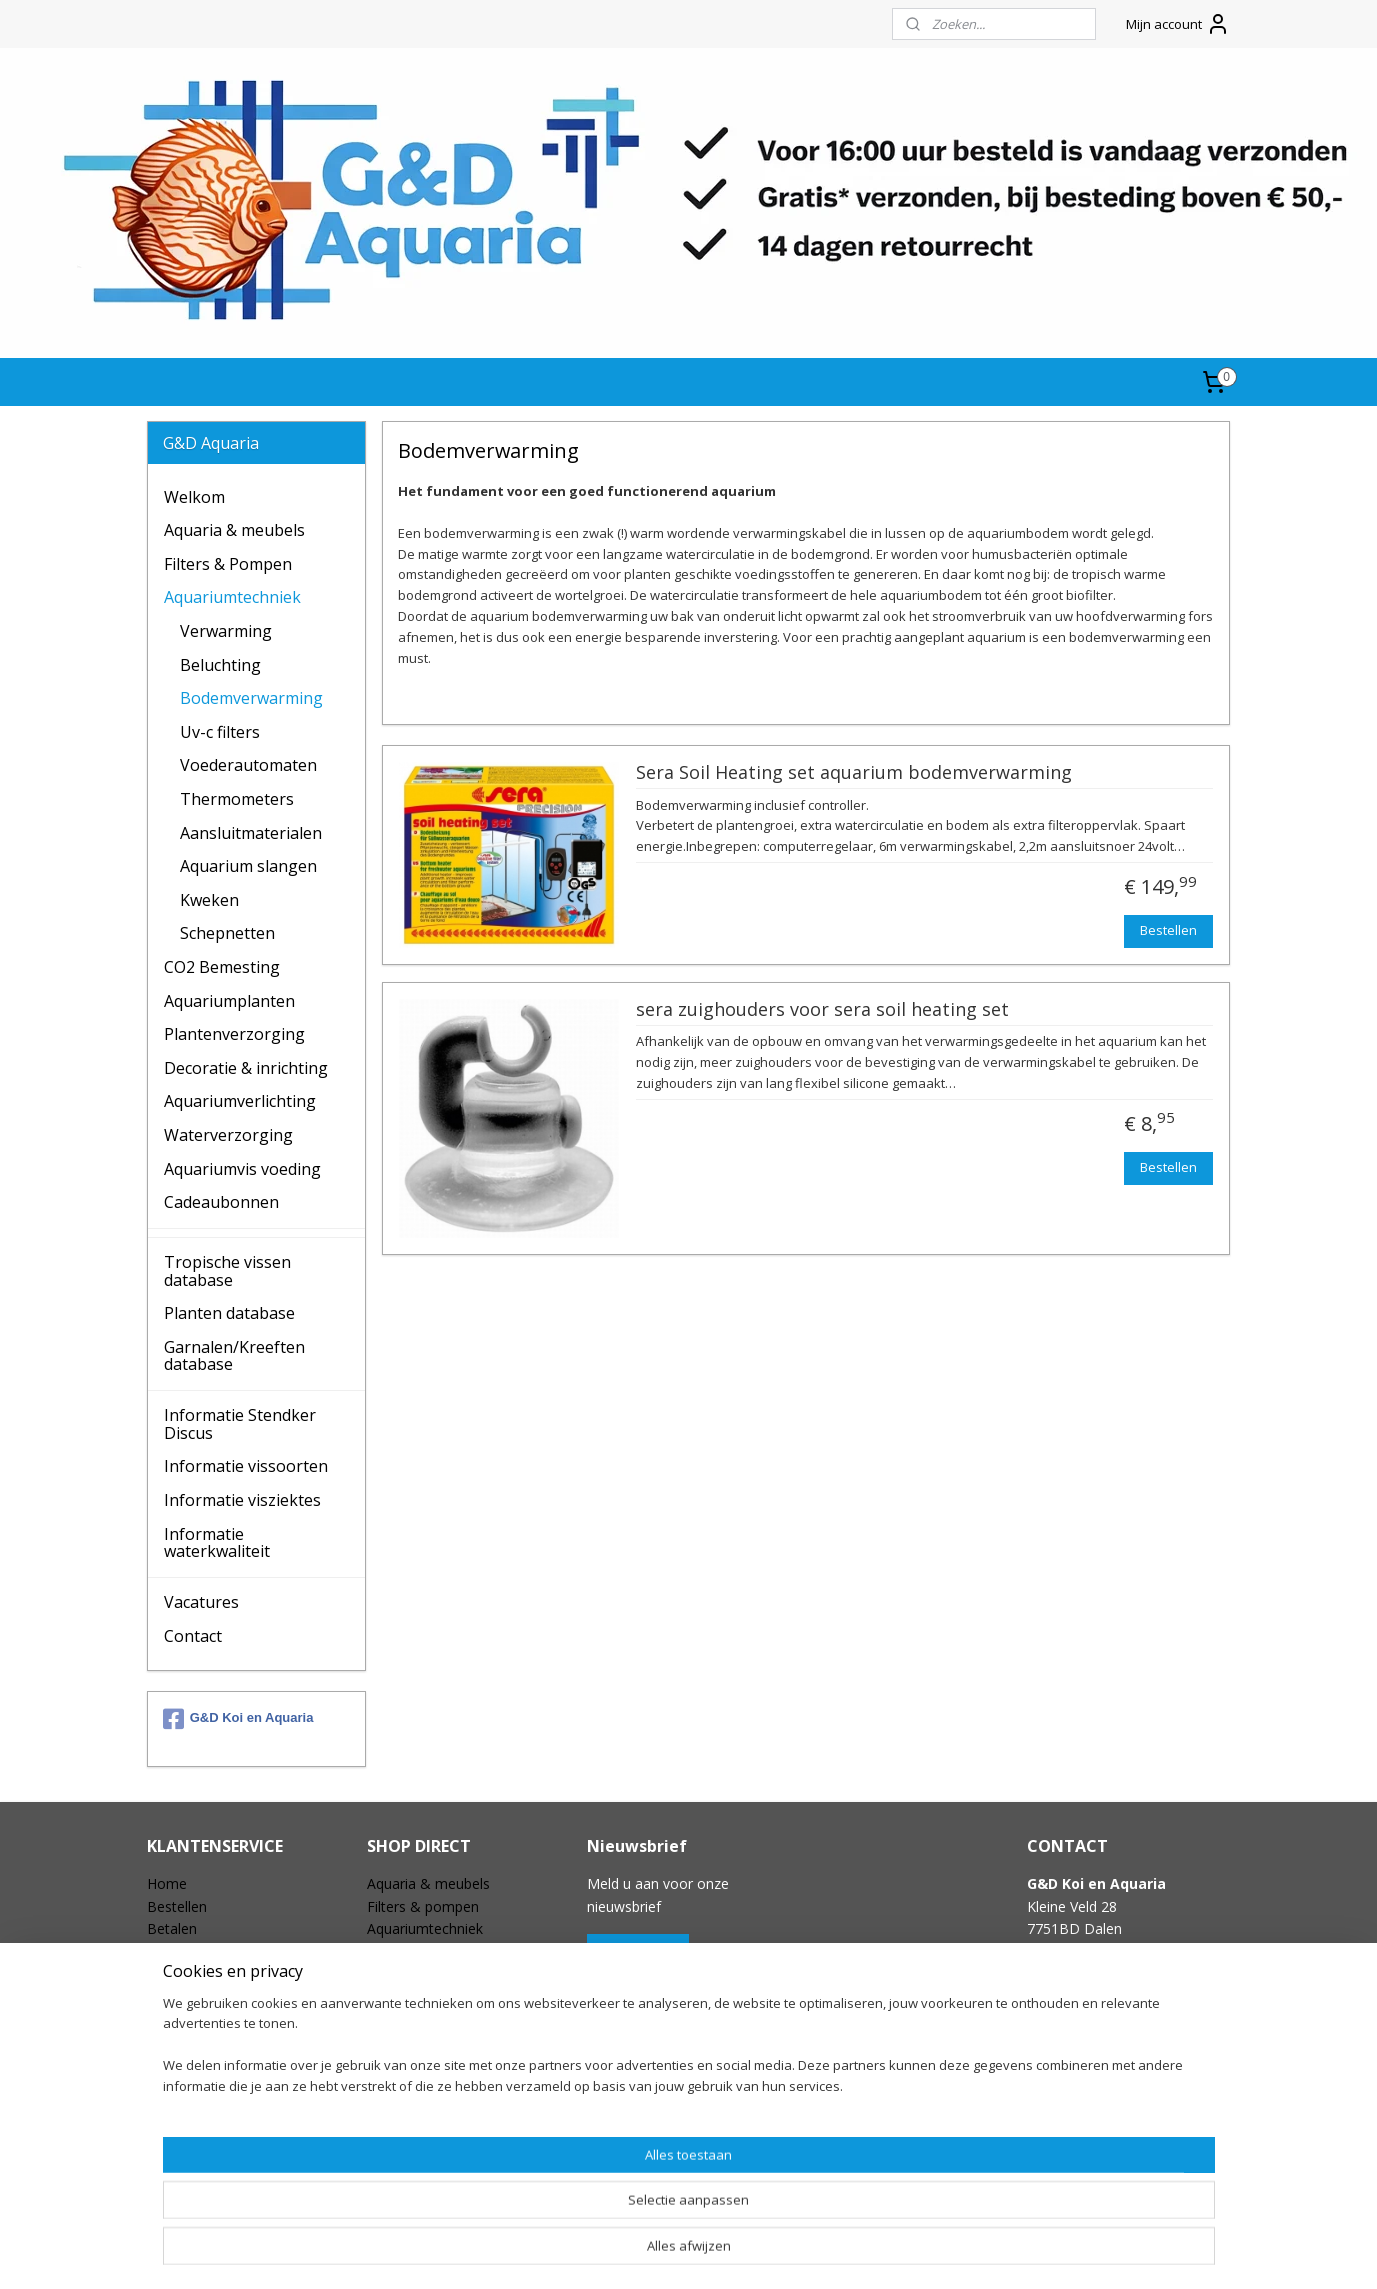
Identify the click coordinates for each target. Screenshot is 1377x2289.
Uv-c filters (220, 732)
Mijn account (1178, 24)
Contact (193, 1636)
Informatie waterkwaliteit (217, 1543)
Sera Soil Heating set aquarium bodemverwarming (854, 773)
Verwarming (226, 631)
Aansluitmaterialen (251, 833)
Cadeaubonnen (221, 1202)
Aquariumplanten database (454, 2152)
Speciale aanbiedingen (438, 2107)
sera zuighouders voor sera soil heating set (822, 1010)
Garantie (174, 1995)
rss (652, 2252)
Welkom (194, 497)
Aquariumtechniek (232, 597)
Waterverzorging (228, 1135)
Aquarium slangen (248, 866)
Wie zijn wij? (186, 2062)
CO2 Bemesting (222, 967)
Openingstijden (195, 2107)
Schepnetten (227, 933)
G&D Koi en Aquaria (238, 1719)
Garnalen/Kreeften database (234, 1356)
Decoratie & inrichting (246, 1068)
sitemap (610, 2252)
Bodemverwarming (251, 698)
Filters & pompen (423, 1906)
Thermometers (237, 799)
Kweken (209, 900)
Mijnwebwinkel (903, 2252)
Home (167, 1883)
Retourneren (187, 1973)
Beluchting (220, 665)
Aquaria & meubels (234, 530)
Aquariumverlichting (240, 1101)
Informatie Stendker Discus (240, 1424)
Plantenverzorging (234, 1034)
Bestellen (1168, 930)
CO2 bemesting (417, 1950)
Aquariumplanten (229, 1001)
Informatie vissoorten (246, 1466)
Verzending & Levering (219, 1950)
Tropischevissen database (451, 2130)
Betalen (172, 1928)
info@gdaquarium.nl (1091, 1995)
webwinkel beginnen (729, 2252)
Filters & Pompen (228, 564)
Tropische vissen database (227, 1271)
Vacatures (201, 1602)
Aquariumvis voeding (242, 1169)
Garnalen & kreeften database (464, 2174)
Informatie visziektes (242, 1500)
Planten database (229, 1313)
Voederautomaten (248, 765)
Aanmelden (638, 1951)
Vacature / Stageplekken (225, 2085)
